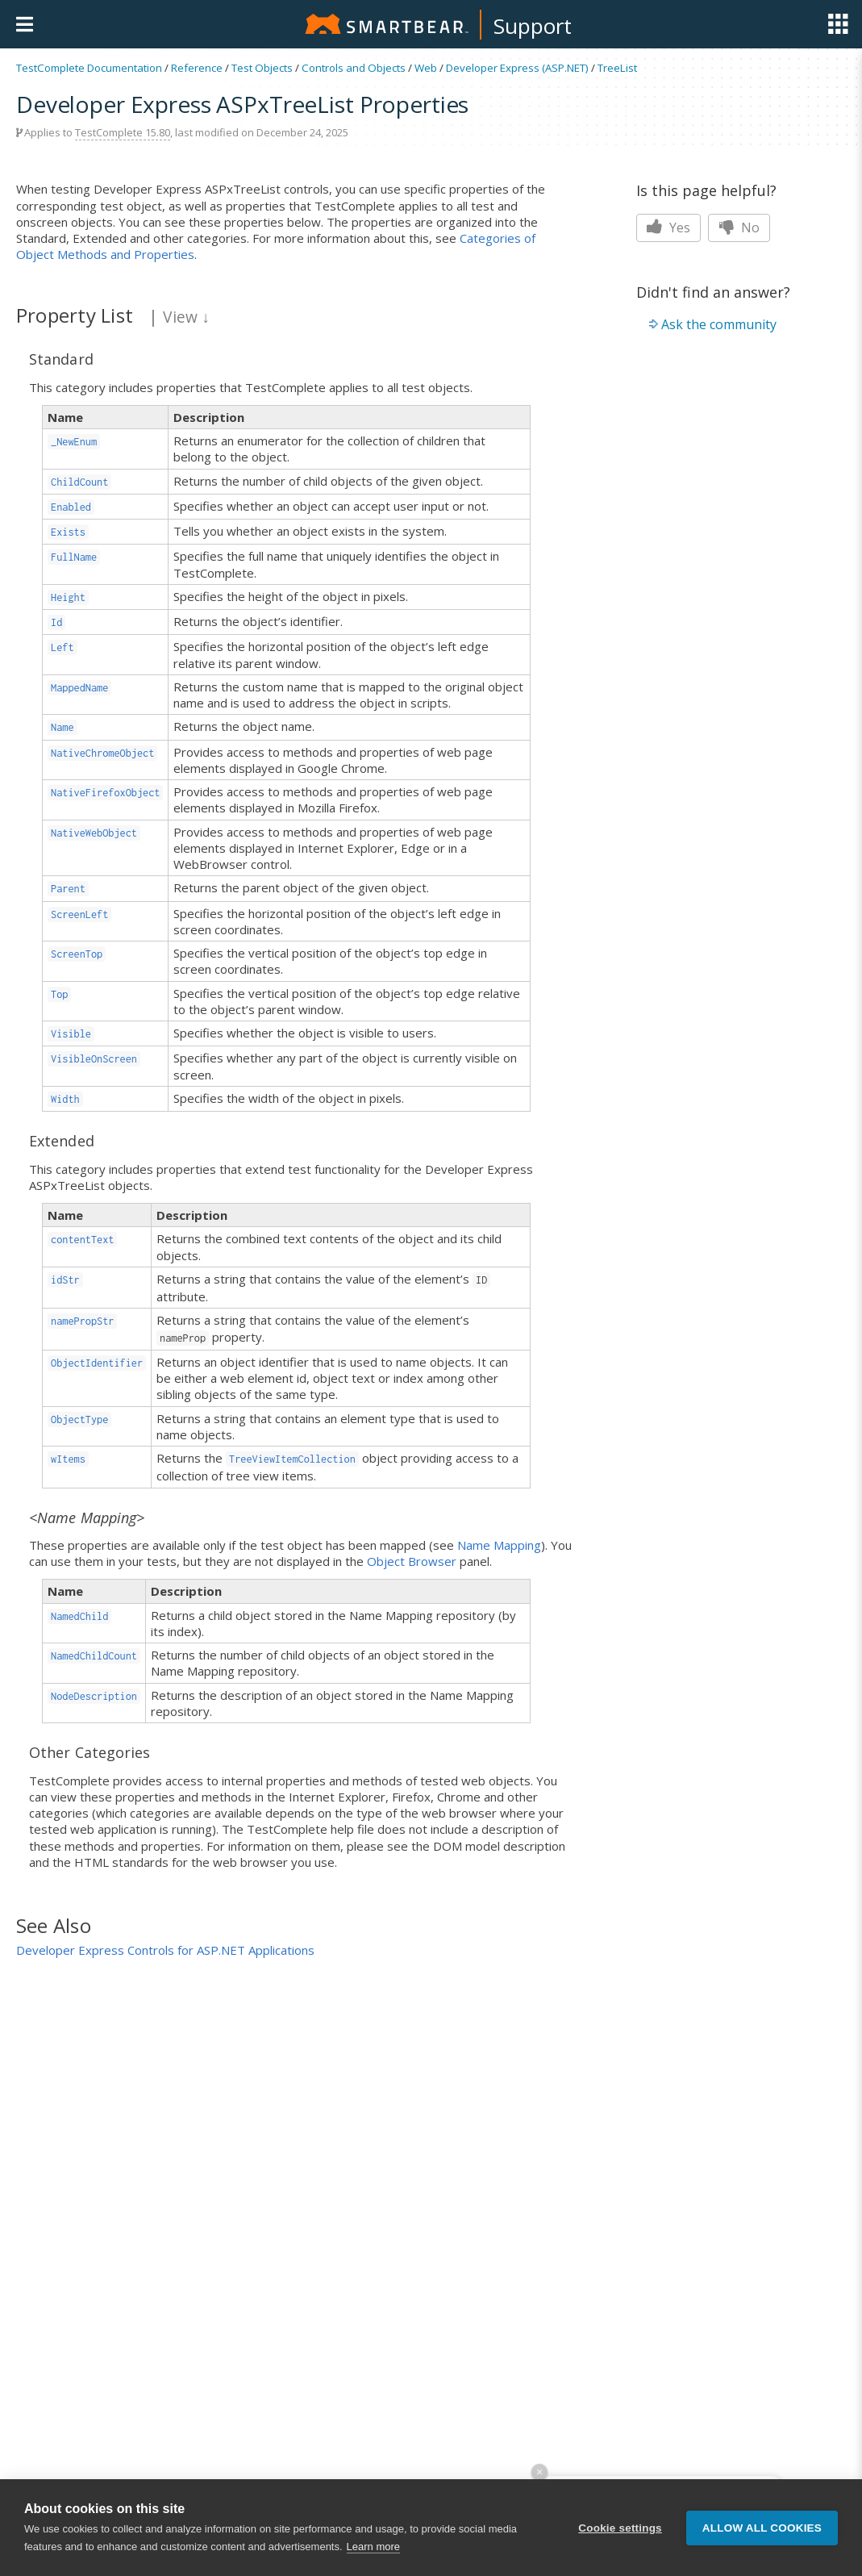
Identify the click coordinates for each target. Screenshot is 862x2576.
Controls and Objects (354, 68)
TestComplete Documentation (89, 68)
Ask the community (719, 324)
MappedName (79, 688)
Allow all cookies (762, 2528)
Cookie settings (620, 2528)
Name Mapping (499, 1545)
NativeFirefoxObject (105, 793)
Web (425, 68)
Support (532, 25)
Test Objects (262, 68)
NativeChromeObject (102, 753)
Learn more (373, 2547)
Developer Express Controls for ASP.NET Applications (165, 1950)
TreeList (617, 68)
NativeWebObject (94, 833)
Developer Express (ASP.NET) (517, 68)
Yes (668, 227)
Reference (197, 68)
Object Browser (411, 1561)
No (739, 227)
